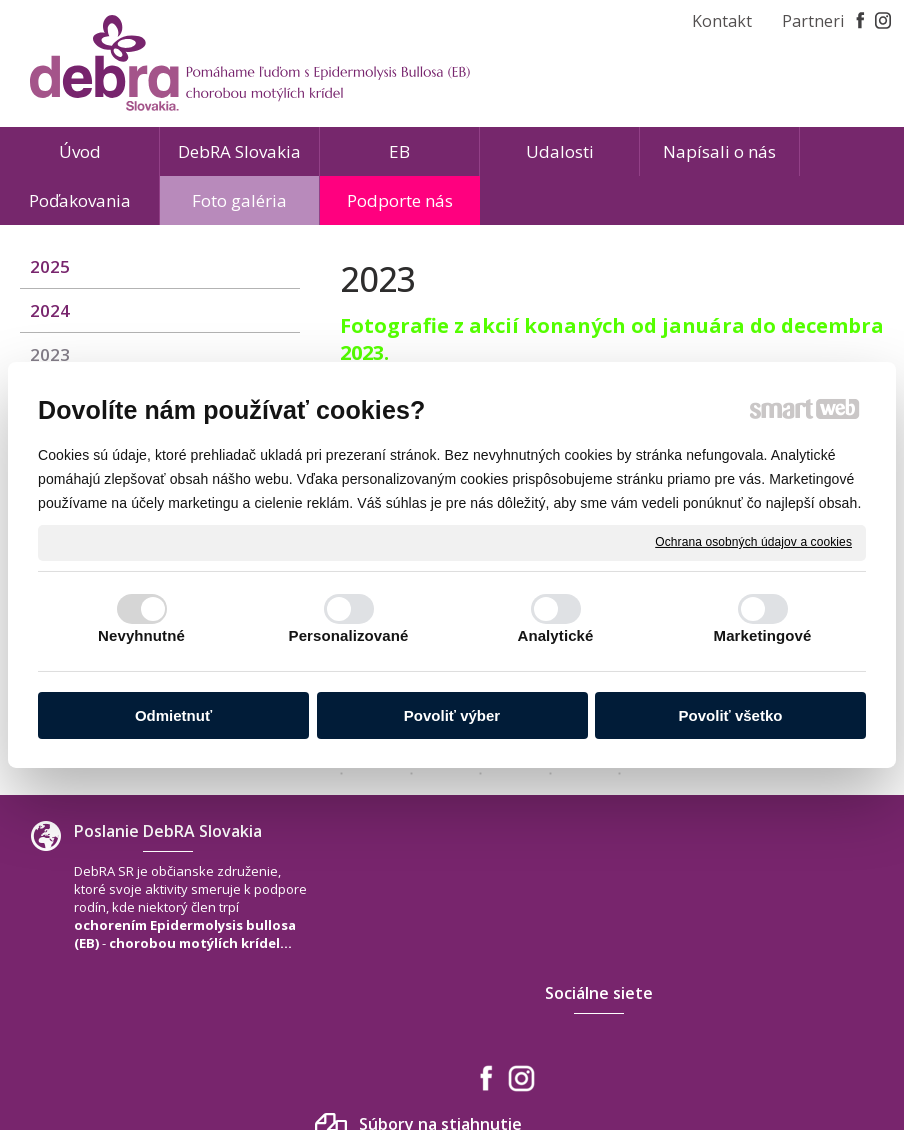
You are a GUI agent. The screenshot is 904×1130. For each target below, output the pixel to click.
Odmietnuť (173, 715)
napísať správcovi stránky (406, 1058)
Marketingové (763, 635)
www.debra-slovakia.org (787, 1001)
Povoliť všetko (731, 715)
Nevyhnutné (141, 635)
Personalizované (349, 635)
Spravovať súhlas (748, 1058)
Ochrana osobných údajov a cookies (753, 542)
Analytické (555, 635)
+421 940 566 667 (763, 961)
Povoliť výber (452, 715)
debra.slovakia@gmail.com (794, 981)
